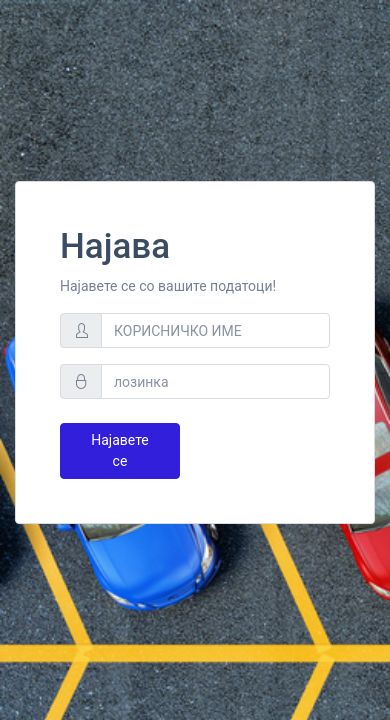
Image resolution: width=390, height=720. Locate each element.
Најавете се (120, 450)
